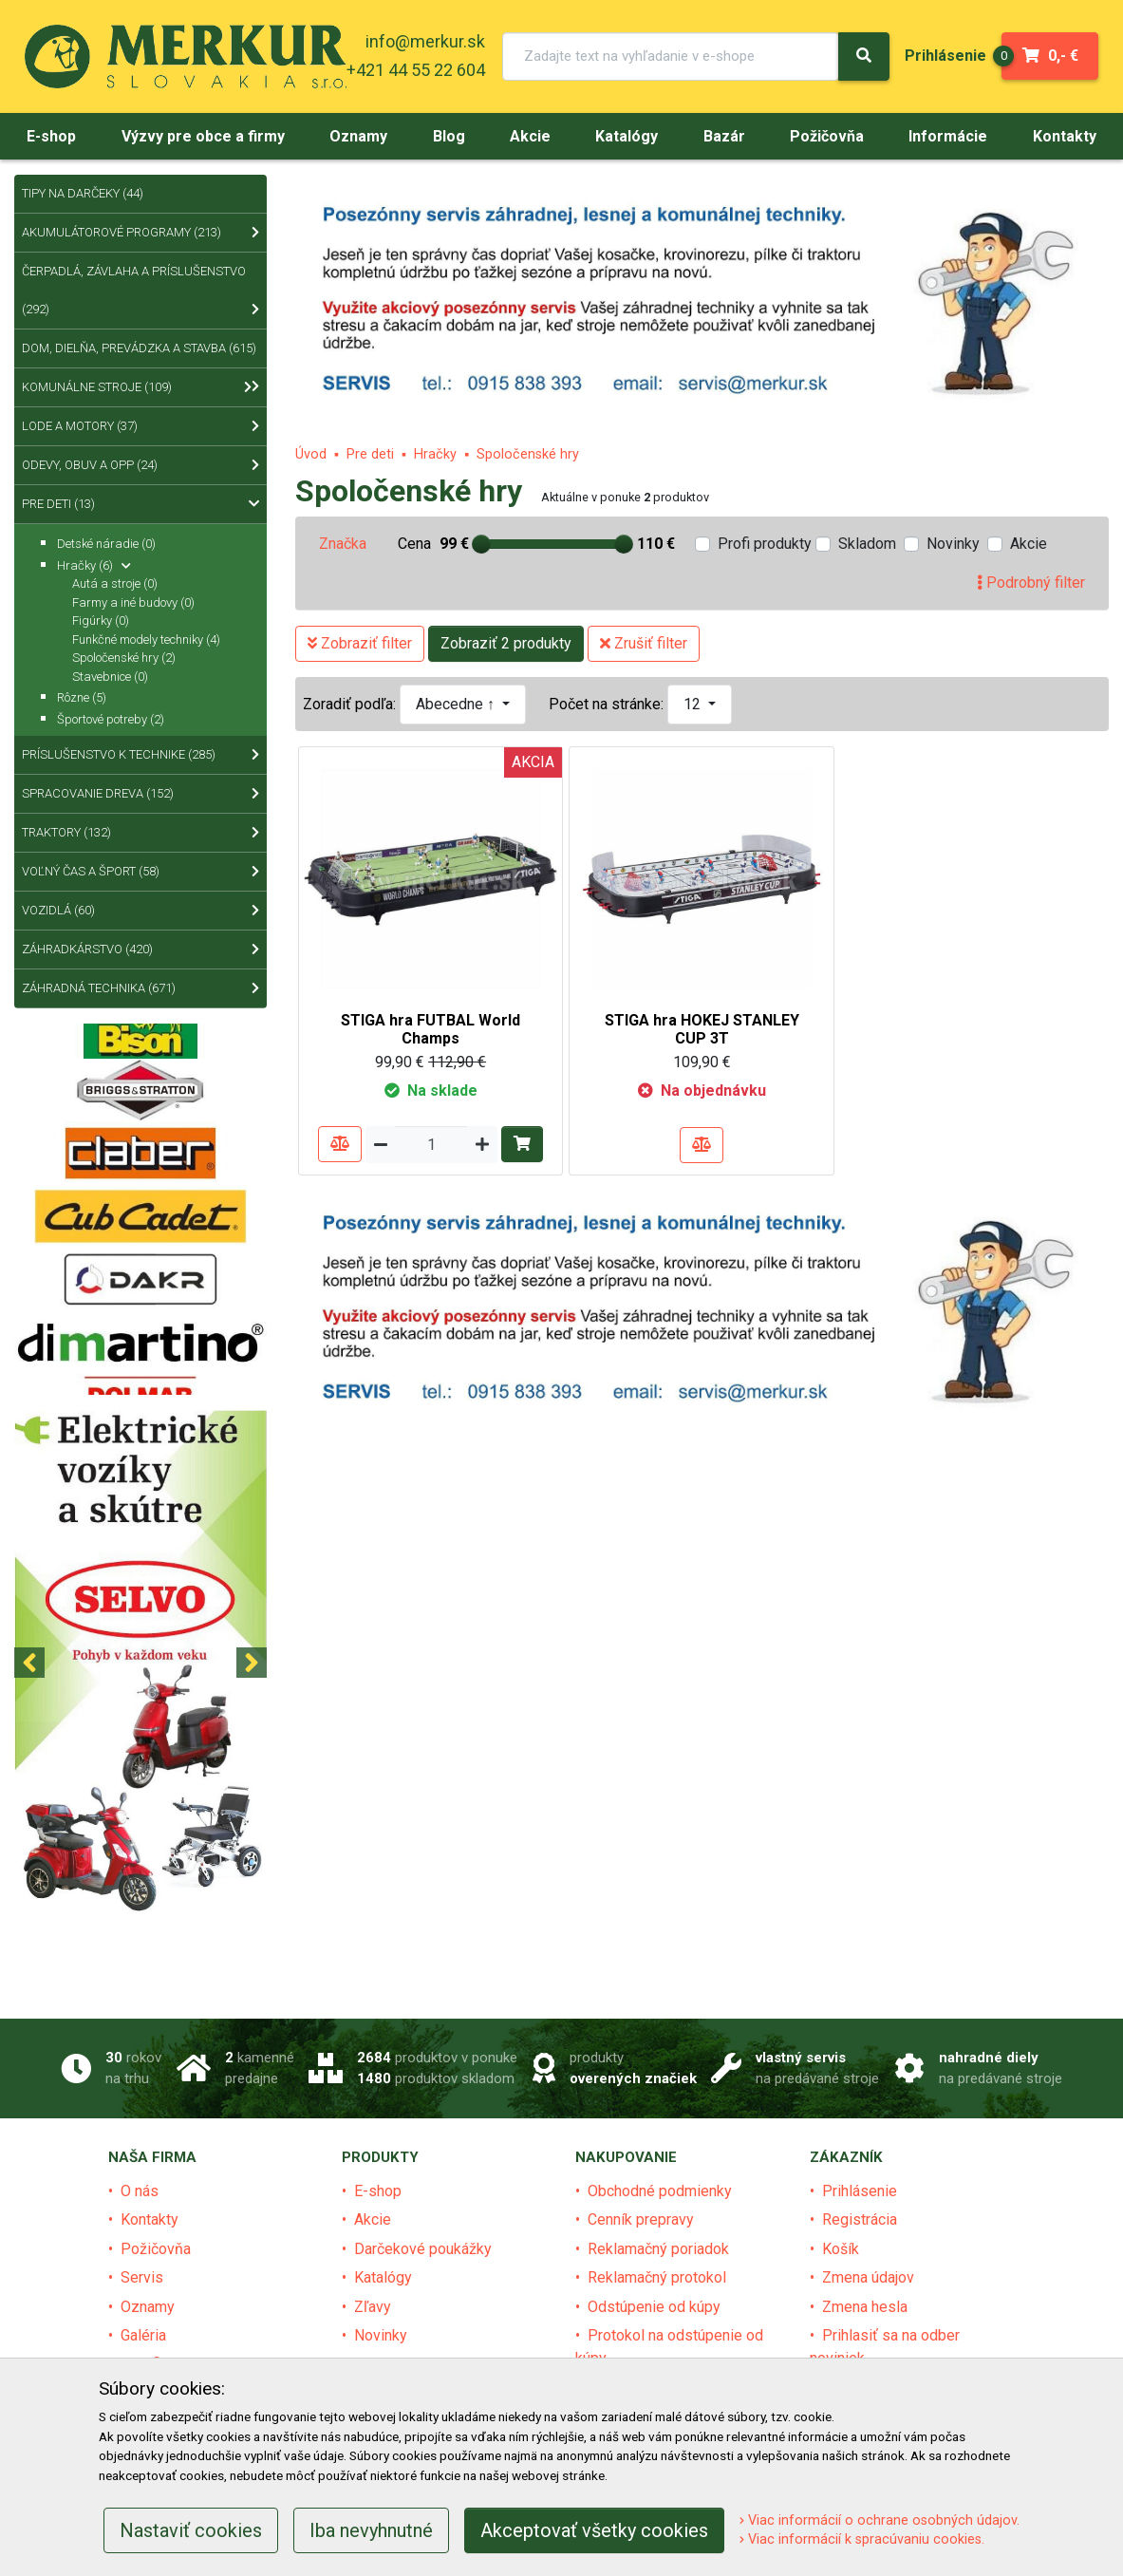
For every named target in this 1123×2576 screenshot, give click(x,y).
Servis (142, 2277)
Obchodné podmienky (660, 2191)
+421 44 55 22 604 (415, 70)
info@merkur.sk (425, 41)
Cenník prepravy (641, 2219)
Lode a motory (140, 426)
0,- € (1039, 56)
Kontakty (149, 2219)
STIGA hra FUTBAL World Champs (430, 1029)
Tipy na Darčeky (82, 193)
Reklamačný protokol (657, 2277)
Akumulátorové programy (140, 233)
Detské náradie (106, 543)
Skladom (867, 544)
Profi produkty (765, 544)
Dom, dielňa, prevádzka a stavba (140, 354)
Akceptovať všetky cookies (594, 2530)
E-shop (378, 2191)
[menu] (945, 56)
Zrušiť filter (643, 643)
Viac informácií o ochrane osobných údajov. (879, 2520)
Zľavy (372, 2307)
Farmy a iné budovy (133, 602)
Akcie (1028, 544)
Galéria (143, 2335)
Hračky (435, 454)
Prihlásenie (859, 2191)
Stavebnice (110, 676)
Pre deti (370, 454)
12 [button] (693, 704)
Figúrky (100, 620)
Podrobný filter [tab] (1031, 582)
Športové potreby (110, 719)
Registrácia (859, 2219)
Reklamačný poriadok (658, 2249)
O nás (140, 2191)
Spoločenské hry (528, 454)
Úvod (311, 454)
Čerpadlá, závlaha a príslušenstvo (140, 296)
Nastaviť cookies (191, 2530)
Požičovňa (156, 2249)
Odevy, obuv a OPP (140, 465)
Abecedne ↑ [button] (457, 704)
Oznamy (148, 2307)
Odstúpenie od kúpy (654, 2307)
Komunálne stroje (137, 387)
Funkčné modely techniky (146, 639)
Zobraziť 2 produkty (505, 643)
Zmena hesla (865, 2307)
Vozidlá (140, 911)
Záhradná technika (140, 988)
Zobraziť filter (360, 643)
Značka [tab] (342, 544)
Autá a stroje (115, 583)
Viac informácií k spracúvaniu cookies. (861, 2539)
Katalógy (383, 2277)
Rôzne (81, 697)
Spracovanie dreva (140, 794)
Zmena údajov (868, 2277)
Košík (840, 2249)
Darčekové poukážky (423, 2249)
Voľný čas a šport (140, 872)
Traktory (140, 833)
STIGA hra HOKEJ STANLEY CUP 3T (702, 1029)
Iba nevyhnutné (371, 2530)
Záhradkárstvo (140, 949)
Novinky (953, 544)
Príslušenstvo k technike (140, 755)
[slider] (481, 544)
